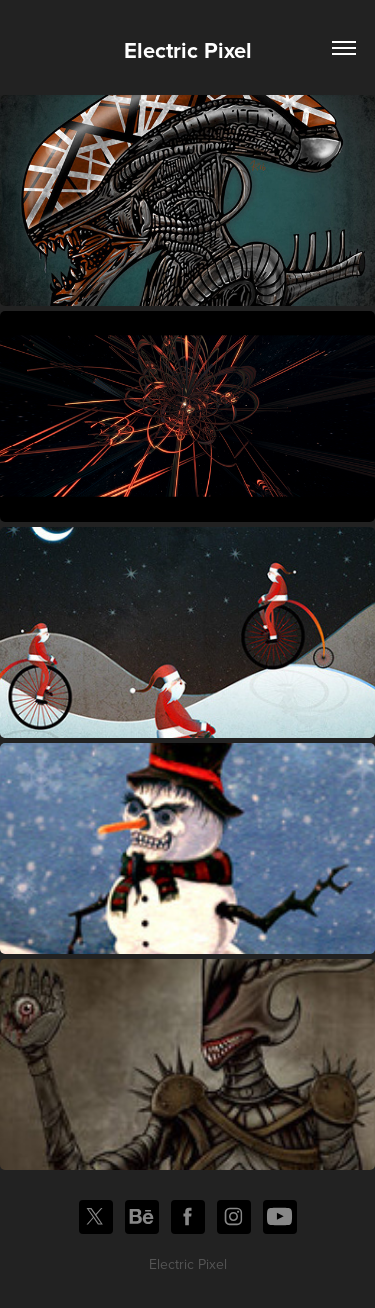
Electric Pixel (188, 50)
